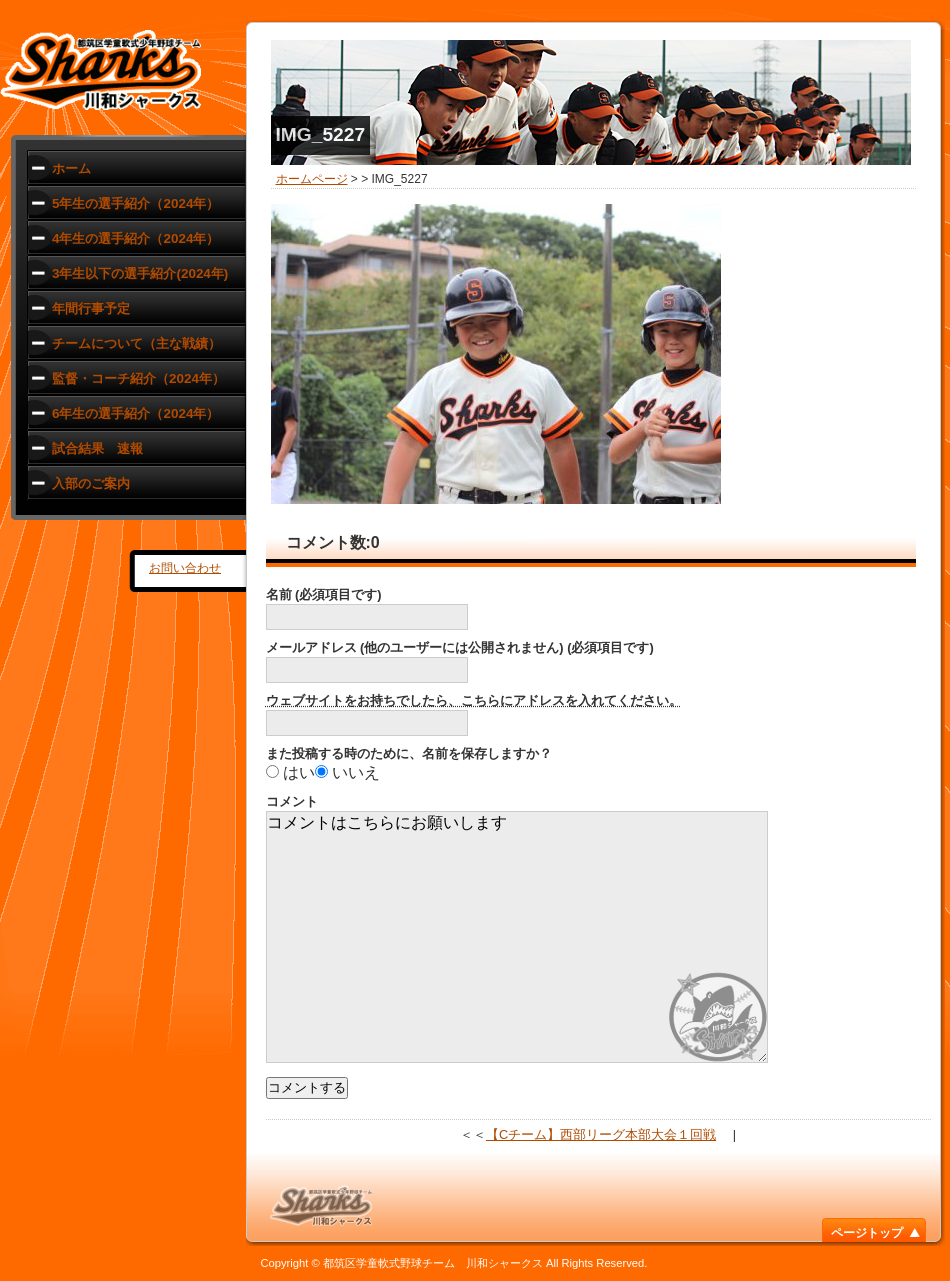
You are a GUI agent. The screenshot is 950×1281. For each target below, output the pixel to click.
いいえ (356, 772)
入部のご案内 (91, 483)
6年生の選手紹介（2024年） (135, 413)
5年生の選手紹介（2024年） (135, 203)
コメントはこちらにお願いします (517, 937)
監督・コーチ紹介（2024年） (138, 378)
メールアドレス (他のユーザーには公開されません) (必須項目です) (460, 647)
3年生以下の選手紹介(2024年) (140, 273)
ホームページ (312, 179)
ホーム (71, 168)
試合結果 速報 (97, 448)
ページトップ (867, 1233)
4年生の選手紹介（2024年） (135, 238)
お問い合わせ (185, 568)
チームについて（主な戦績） (136, 343)
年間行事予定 (91, 308)
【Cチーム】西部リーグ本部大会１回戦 (601, 1134)
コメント (292, 801)
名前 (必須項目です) (324, 594)
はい (299, 772)
